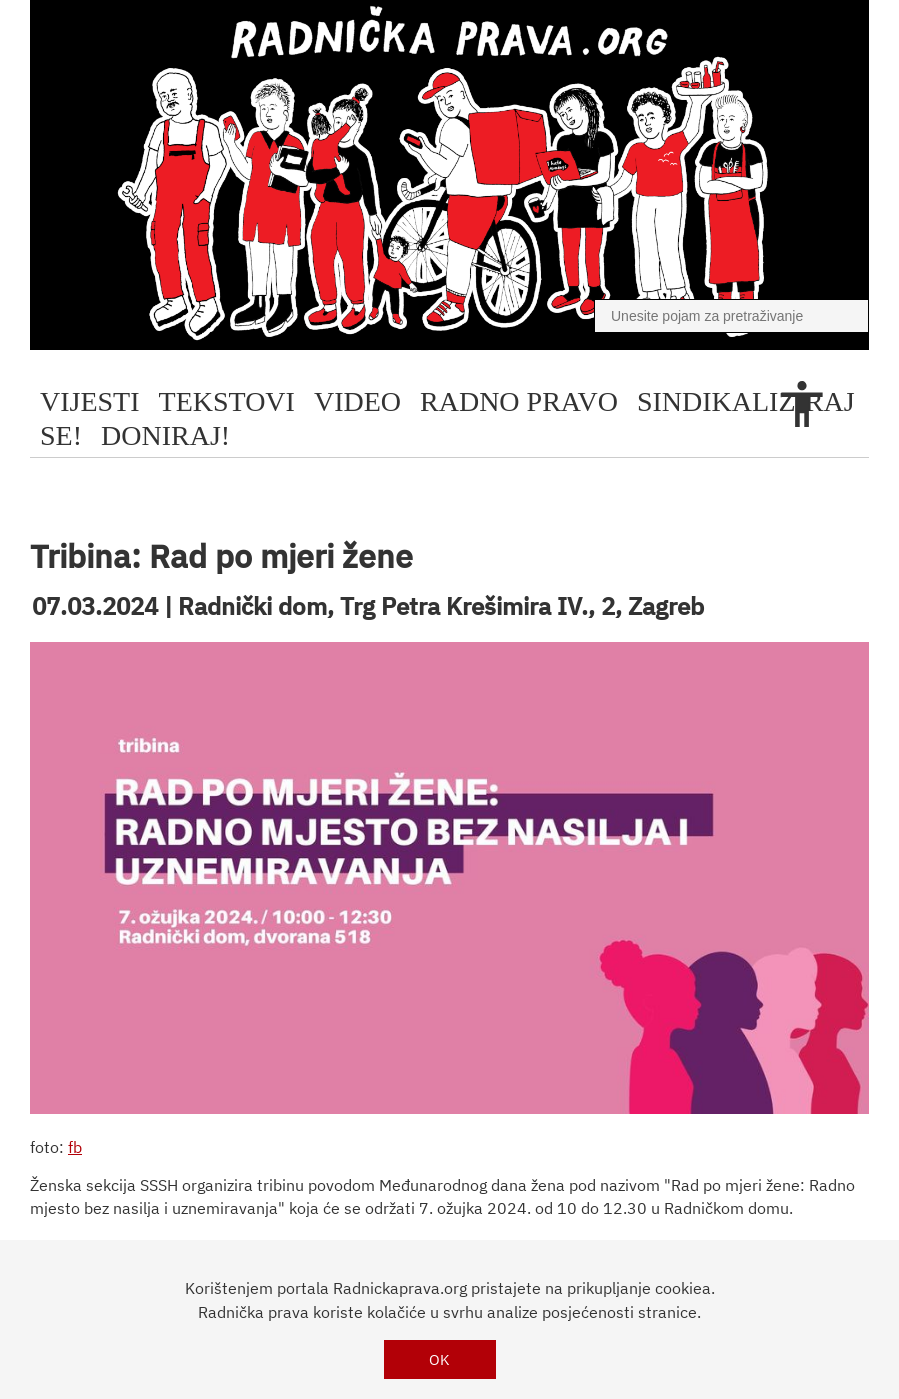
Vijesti (90, 401)
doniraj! (165, 435)
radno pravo (519, 401)
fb (75, 1147)
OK (439, 1359)
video (357, 401)
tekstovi (227, 401)
